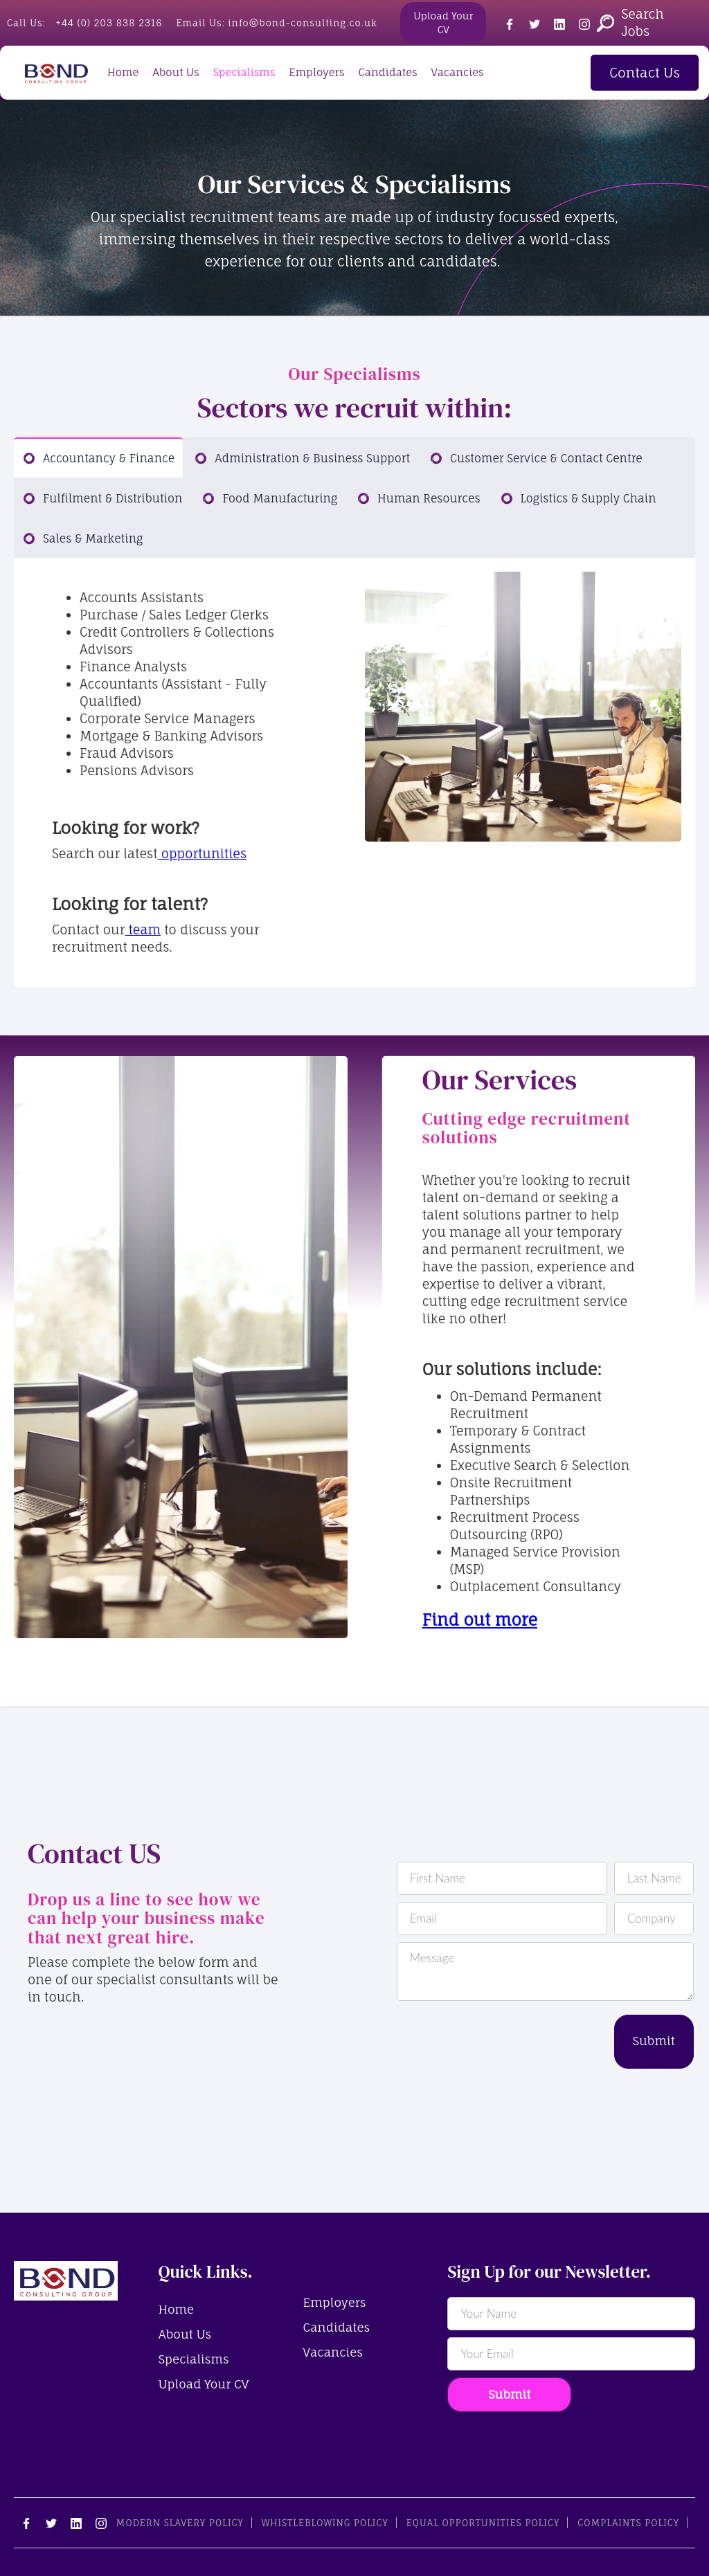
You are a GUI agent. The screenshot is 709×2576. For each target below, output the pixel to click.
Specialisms (244, 72)
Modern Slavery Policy (180, 2522)
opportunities (202, 853)
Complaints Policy (628, 2522)
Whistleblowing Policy (325, 2522)
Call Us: (84, 23)
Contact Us (644, 72)
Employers (316, 72)
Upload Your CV (443, 22)
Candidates (387, 72)
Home (122, 72)
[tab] (98, 457)
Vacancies (457, 72)
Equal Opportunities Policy (482, 2522)
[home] (55, 73)
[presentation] (502, 2042)
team (143, 929)
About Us (175, 72)
